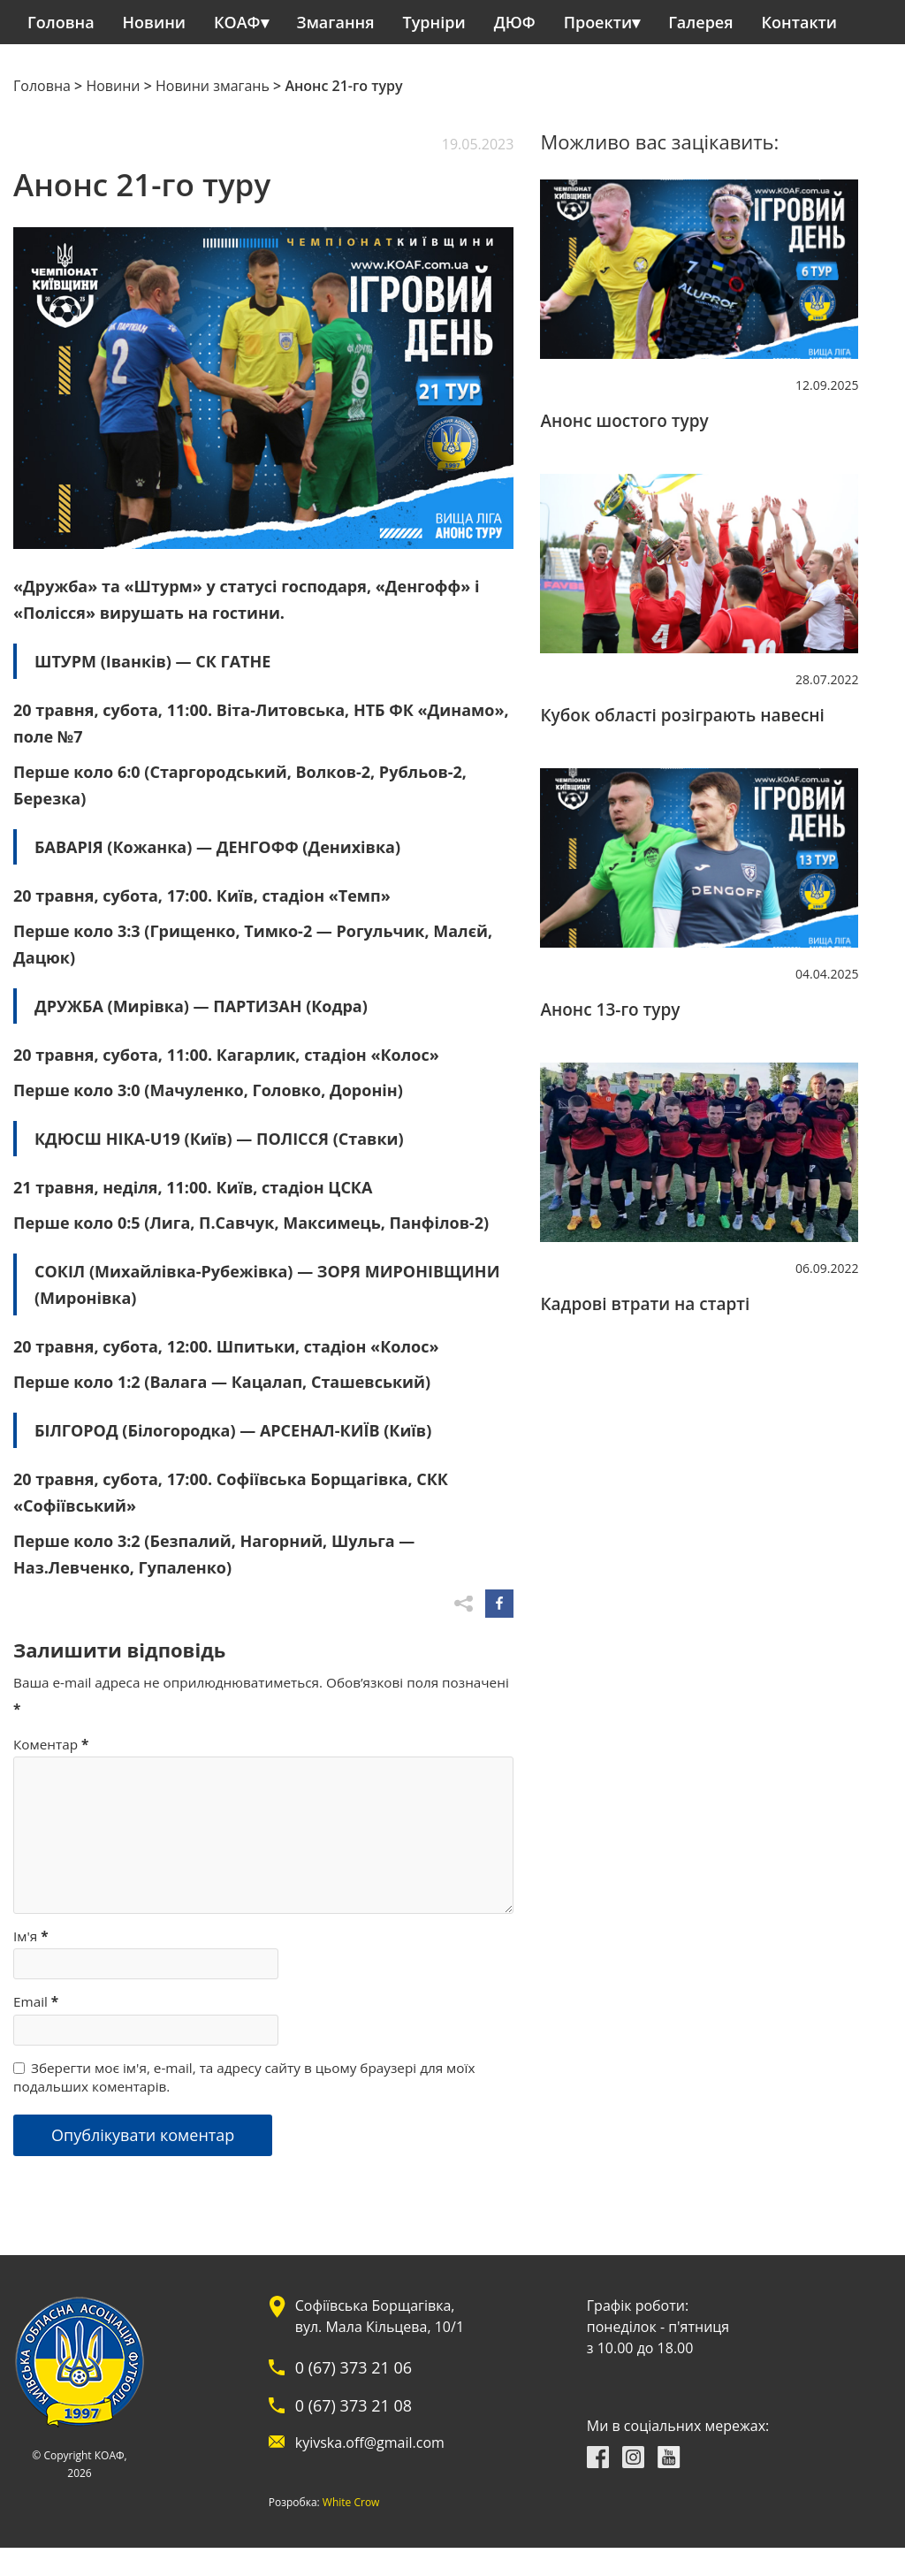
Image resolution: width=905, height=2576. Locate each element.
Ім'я (31, 1936)
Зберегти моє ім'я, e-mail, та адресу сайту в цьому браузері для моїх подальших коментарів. (244, 2077)
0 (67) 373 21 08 (287, 2405)
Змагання (336, 22)
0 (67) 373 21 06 (287, 2367)
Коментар (50, 1744)
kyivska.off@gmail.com (303, 2442)
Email (35, 2001)
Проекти (598, 22)
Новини (154, 22)
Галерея (700, 22)
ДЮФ (515, 22)
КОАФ (237, 22)
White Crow (285, 2502)
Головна (61, 22)
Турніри (434, 22)
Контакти (800, 22)
